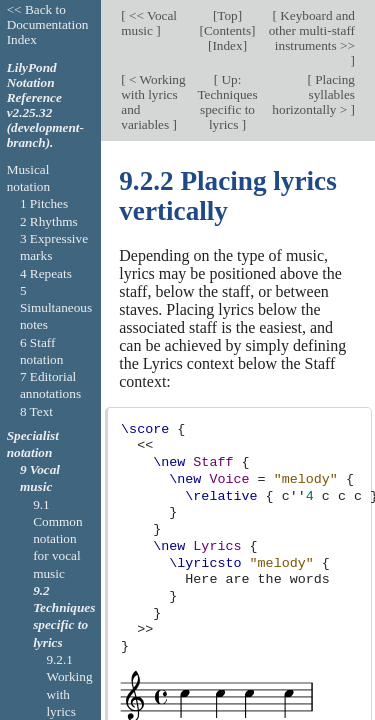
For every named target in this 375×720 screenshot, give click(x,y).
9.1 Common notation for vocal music (57, 539)
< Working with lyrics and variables (153, 101)
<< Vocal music (149, 22)
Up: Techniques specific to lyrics (227, 101)
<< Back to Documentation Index (48, 24)
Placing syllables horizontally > (313, 93)
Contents (227, 29)
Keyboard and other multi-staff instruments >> (312, 29)
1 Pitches (44, 203)
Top (227, 14)
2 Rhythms (49, 221)
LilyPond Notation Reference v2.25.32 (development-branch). (45, 105)
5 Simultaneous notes (56, 308)
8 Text (36, 411)
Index (227, 44)
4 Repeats (46, 273)
